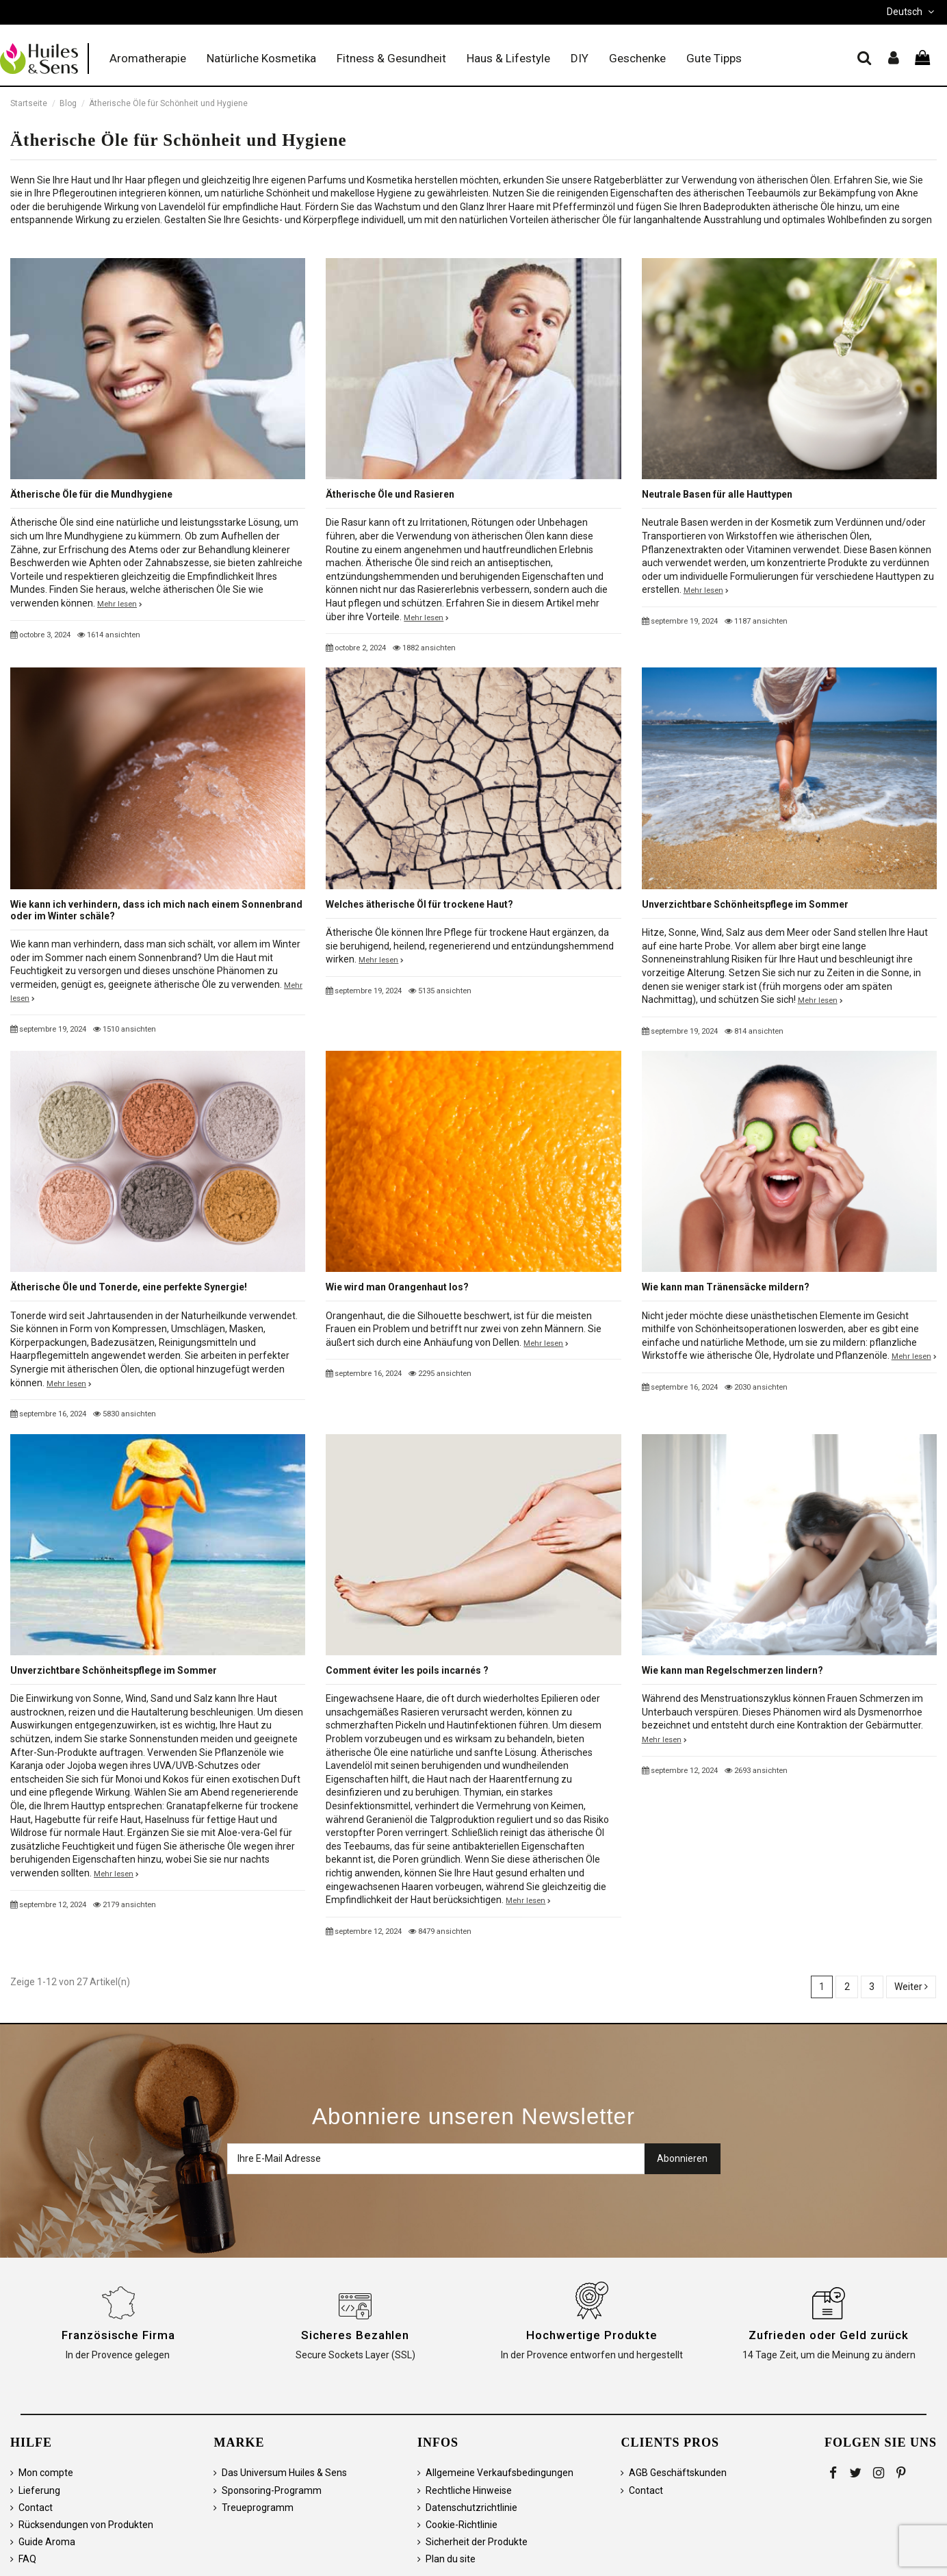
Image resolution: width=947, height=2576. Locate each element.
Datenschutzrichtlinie (471, 2507)
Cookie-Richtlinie (461, 2524)
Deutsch (912, 11)
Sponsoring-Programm (272, 2490)
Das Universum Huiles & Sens (284, 2472)
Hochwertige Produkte (592, 2335)
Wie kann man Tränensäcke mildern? (725, 1286)
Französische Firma (118, 2335)
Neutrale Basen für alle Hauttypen (717, 494)
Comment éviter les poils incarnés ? (407, 1670)
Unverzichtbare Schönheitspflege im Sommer (745, 904)
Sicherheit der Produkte (477, 2541)
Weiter (911, 1986)
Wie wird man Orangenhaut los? (397, 1286)
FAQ (27, 2558)
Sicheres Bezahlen (355, 2335)
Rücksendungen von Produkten (85, 2524)
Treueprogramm (258, 2507)
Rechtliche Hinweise (469, 2490)
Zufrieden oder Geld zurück (829, 2335)
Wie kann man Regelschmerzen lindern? (732, 1670)
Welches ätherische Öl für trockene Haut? (419, 904)
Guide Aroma (46, 2541)
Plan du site (451, 2558)
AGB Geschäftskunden (678, 2472)
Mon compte (45, 2472)
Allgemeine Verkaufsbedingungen (499, 2472)
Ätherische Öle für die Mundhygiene (91, 494)
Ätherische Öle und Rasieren (390, 494)
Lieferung (39, 2490)
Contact (35, 2507)
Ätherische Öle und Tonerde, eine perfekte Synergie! (128, 1286)
